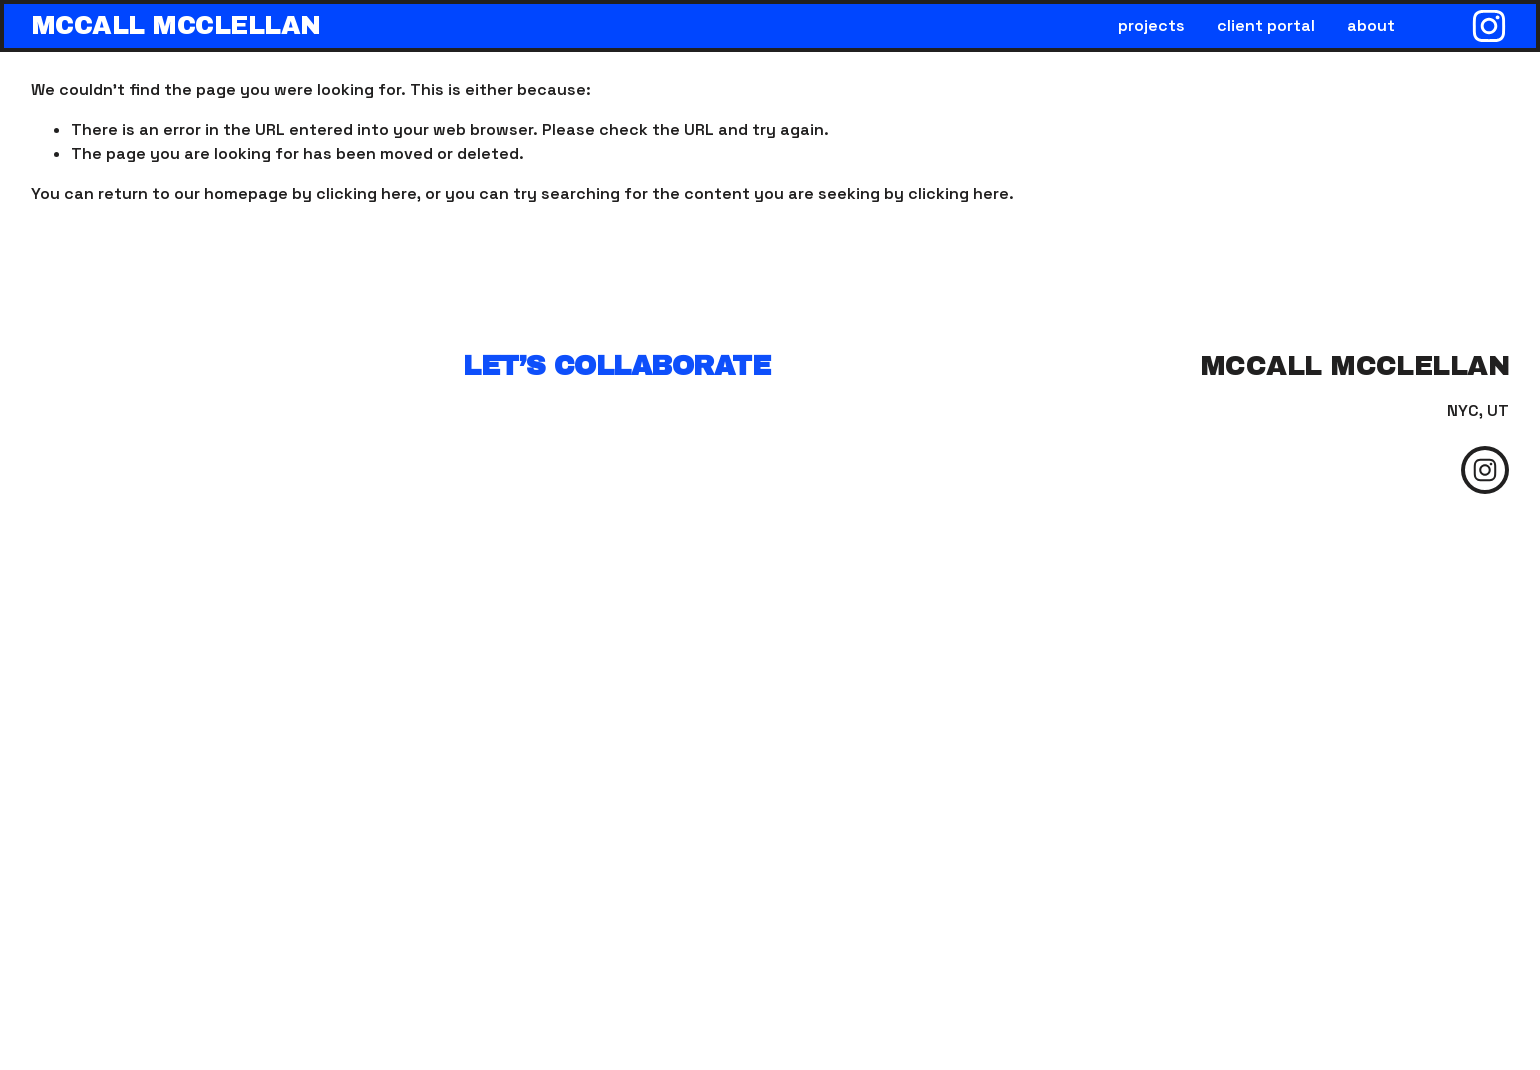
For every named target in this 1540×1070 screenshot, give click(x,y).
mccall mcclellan (176, 25)
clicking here (366, 193)
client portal (1266, 25)
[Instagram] (1489, 26)
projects (1151, 25)
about (1371, 25)
